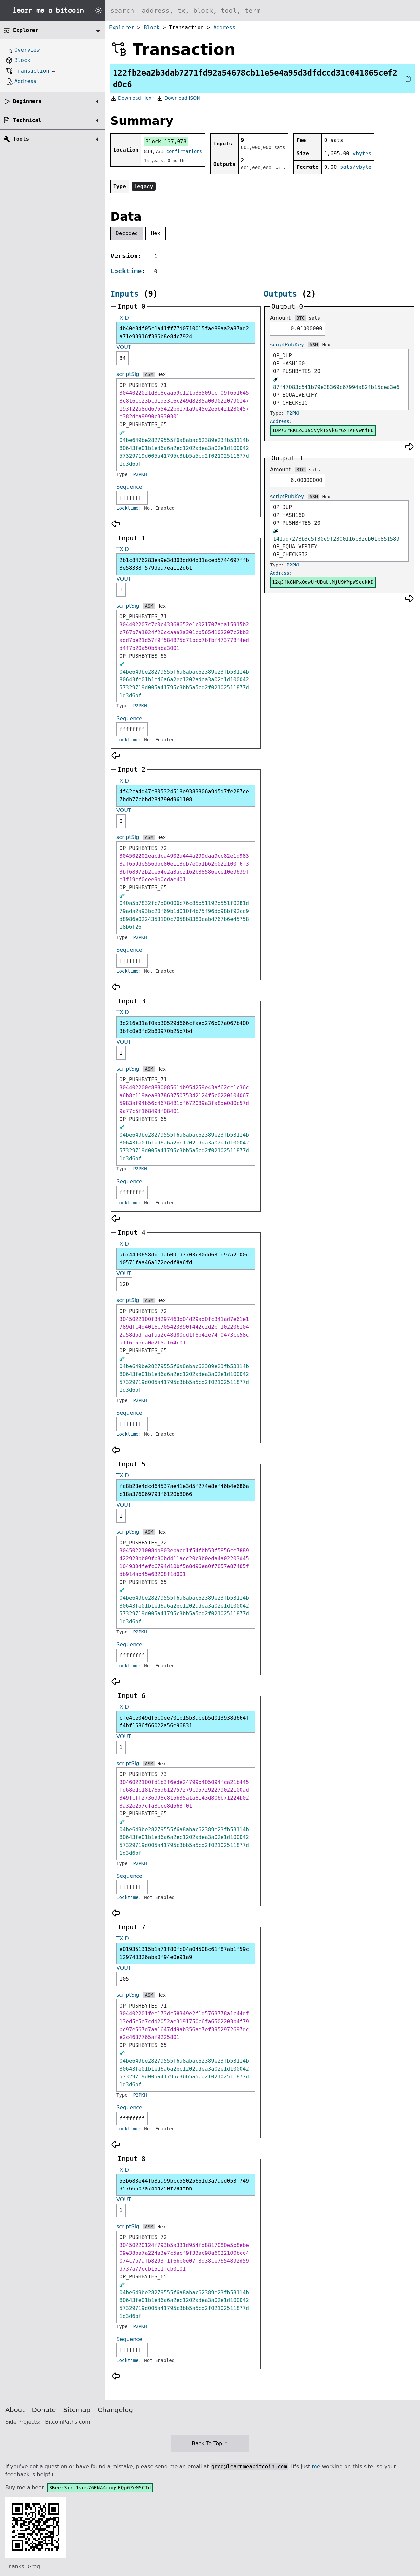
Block (151, 27)
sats (314, 318)
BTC (300, 318)
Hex (155, 233)
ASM (149, 374)
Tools (21, 139)
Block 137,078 (165, 141)
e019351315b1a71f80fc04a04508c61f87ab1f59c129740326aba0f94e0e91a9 (184, 1953)
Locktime (126, 271)
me (316, 2466)
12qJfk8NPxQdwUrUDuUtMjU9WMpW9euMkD (323, 582)
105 (124, 1979)
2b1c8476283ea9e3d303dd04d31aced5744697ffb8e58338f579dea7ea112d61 (184, 564)
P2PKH (140, 474)
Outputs (280, 294)
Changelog (115, 2410)
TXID (122, 318)
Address (224, 27)
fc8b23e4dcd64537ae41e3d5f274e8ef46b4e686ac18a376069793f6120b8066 (184, 1490)
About (15, 2410)
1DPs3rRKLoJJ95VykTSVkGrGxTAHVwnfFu (323, 430)
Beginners (27, 101)
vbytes (362, 153)
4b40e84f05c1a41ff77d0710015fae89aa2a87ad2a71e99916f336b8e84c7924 (184, 332)
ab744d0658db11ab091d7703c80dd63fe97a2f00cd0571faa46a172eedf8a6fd (184, 1259)
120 (124, 1284)
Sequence (129, 487)
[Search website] (262, 10)
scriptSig (127, 374)
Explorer (121, 27)
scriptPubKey (287, 345)
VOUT (123, 347)
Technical (27, 120)
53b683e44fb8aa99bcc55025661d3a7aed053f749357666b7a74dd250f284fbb (184, 2185)
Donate (44, 2410)
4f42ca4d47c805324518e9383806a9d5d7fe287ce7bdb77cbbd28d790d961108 (184, 795)
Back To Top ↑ (210, 2443)
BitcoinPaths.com (67, 2422)
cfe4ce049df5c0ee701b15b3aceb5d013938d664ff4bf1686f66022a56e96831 (184, 1722)
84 (122, 358)
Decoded (127, 233)
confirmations (184, 151)
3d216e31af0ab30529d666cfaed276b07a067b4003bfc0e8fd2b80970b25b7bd (184, 1027)
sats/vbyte (355, 167)
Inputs (124, 294)
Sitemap (77, 2410)
